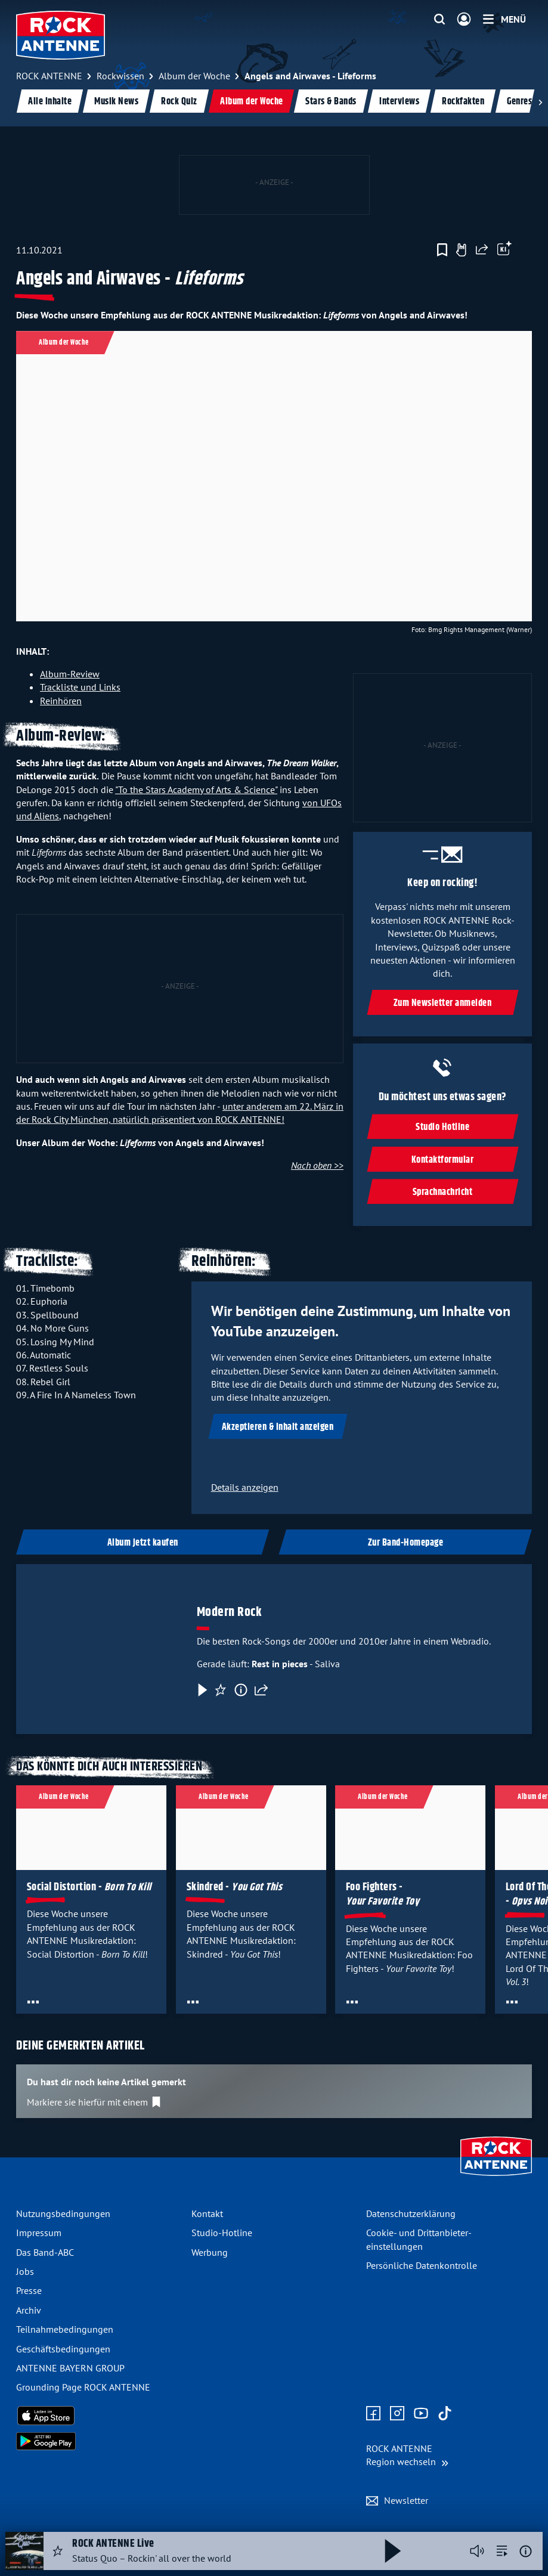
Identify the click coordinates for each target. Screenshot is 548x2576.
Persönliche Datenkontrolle (421, 2265)
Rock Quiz (179, 101)
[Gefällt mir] (461, 250)
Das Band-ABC (45, 2252)
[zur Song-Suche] (502, 2551)
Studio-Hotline (221, 2232)
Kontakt (207, 2213)
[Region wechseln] (407, 2455)
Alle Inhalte (50, 101)
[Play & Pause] (201, 1690)
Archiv (28, 2310)
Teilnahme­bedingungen (64, 2329)
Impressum (38, 2232)
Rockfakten (463, 101)
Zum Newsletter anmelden (443, 1002)
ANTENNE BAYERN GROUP (70, 2368)
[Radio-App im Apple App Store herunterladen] (99, 2415)
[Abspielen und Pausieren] (392, 2550)
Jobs (25, 2271)
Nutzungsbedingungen (63, 2213)
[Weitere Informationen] (525, 2551)
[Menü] (504, 19)
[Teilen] (261, 1690)
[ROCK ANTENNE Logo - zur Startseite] (60, 35)
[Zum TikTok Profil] (445, 2414)
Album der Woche (251, 101)
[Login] (464, 19)
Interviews (399, 101)
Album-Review (70, 674)
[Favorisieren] (220, 1690)
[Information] (241, 1690)
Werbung (209, 2252)
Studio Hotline (442, 1127)
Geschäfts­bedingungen (63, 2349)
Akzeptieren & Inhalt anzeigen (278, 1427)
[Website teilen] (482, 250)
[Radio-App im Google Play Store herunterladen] (99, 2441)
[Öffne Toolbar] (504, 250)
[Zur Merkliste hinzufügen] (442, 250)
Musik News (116, 101)
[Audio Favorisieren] (57, 2551)
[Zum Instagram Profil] (397, 2414)
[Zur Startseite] (496, 2177)
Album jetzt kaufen (142, 1542)
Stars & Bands (331, 101)
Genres (519, 101)
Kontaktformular (442, 1160)
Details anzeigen (244, 1487)
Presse (29, 2290)
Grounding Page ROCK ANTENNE (83, 2387)
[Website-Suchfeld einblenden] (439, 19)
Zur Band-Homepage (406, 1542)
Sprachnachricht (443, 1192)
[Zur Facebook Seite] (373, 2414)
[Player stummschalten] (477, 2551)
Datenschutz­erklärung (411, 2213)
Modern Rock (229, 1612)
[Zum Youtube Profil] (421, 2414)
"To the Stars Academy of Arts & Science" (196, 789)
